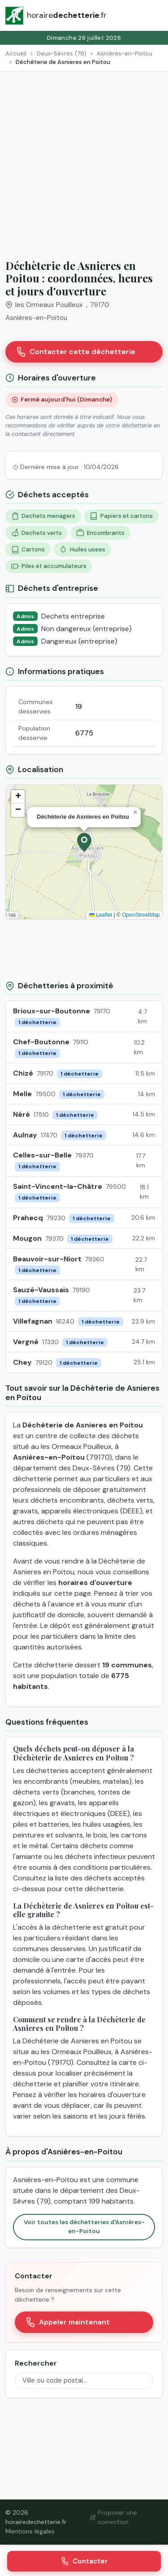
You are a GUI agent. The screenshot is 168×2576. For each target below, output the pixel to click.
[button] (84, 842)
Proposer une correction (113, 2517)
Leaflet (100, 915)
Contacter (83, 2561)
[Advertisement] (84, 160)
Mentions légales (30, 2531)
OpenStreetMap (141, 915)
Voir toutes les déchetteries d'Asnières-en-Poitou (84, 2226)
